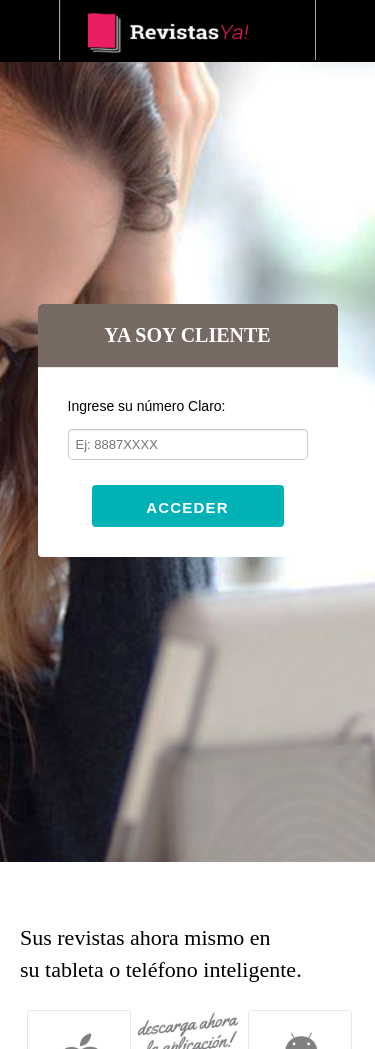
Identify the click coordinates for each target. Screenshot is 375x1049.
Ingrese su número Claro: (147, 406)
